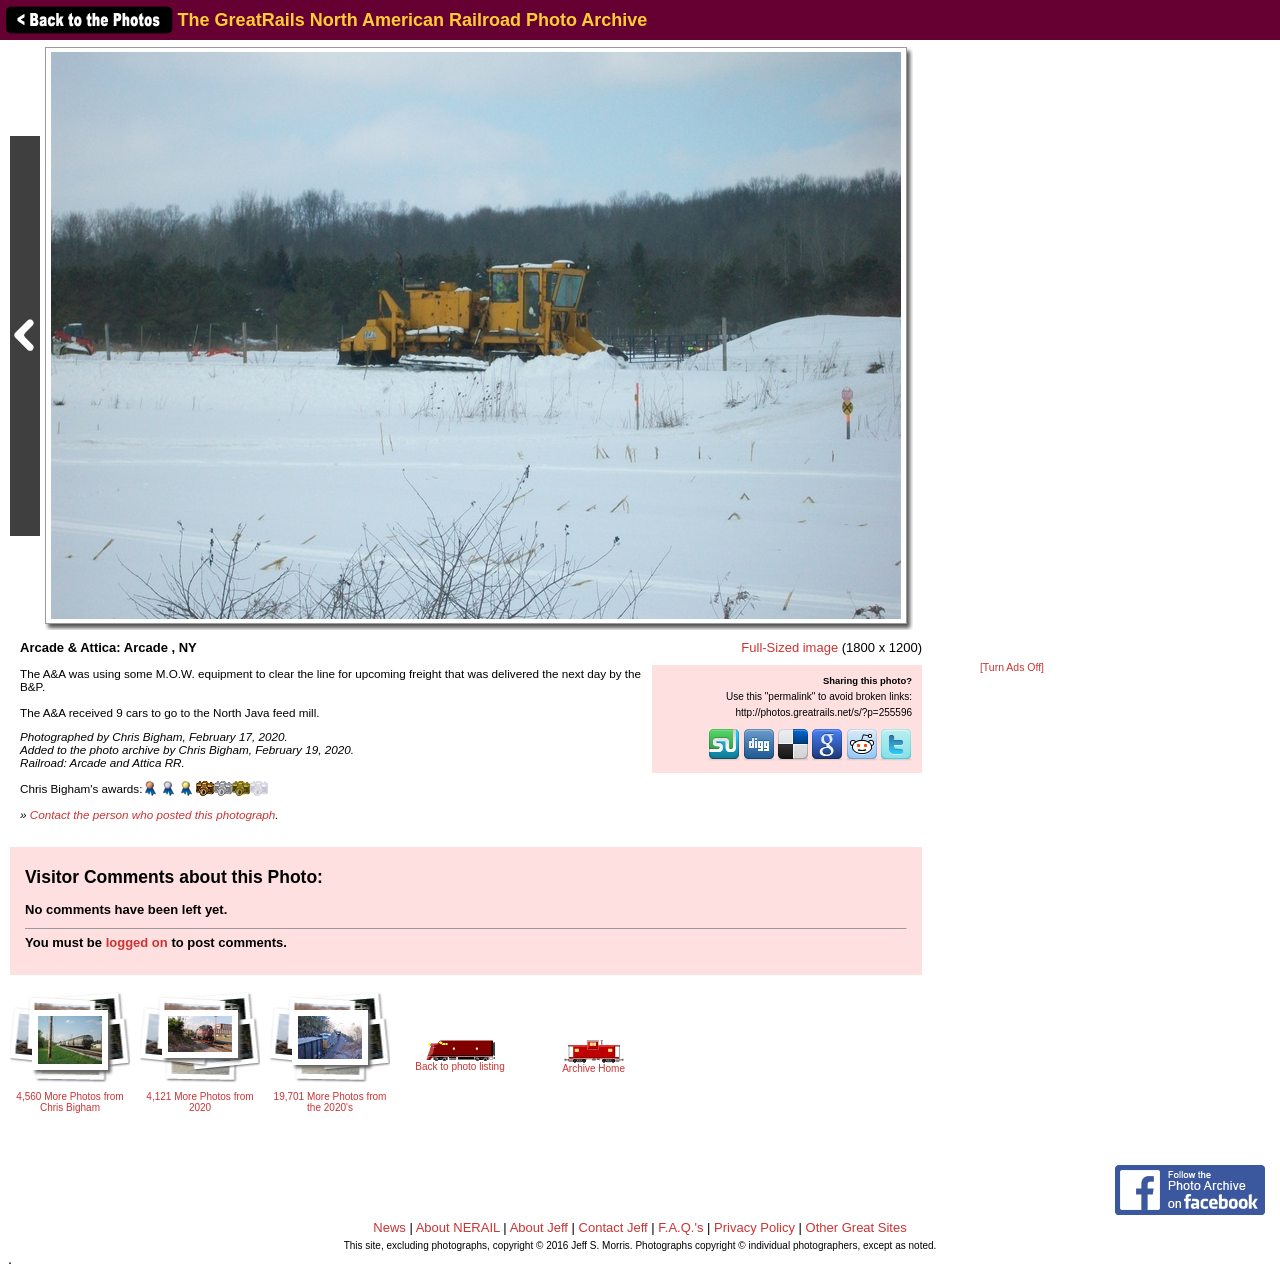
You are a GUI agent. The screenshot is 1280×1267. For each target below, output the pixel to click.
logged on (137, 942)
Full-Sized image (789, 647)
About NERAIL (458, 1227)
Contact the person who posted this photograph (153, 814)
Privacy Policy (754, 1227)
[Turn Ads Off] (1012, 667)
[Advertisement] (1012, 352)
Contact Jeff (613, 1227)
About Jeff (539, 1227)
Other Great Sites (856, 1227)
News (389, 1227)
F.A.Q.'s (680, 1227)
